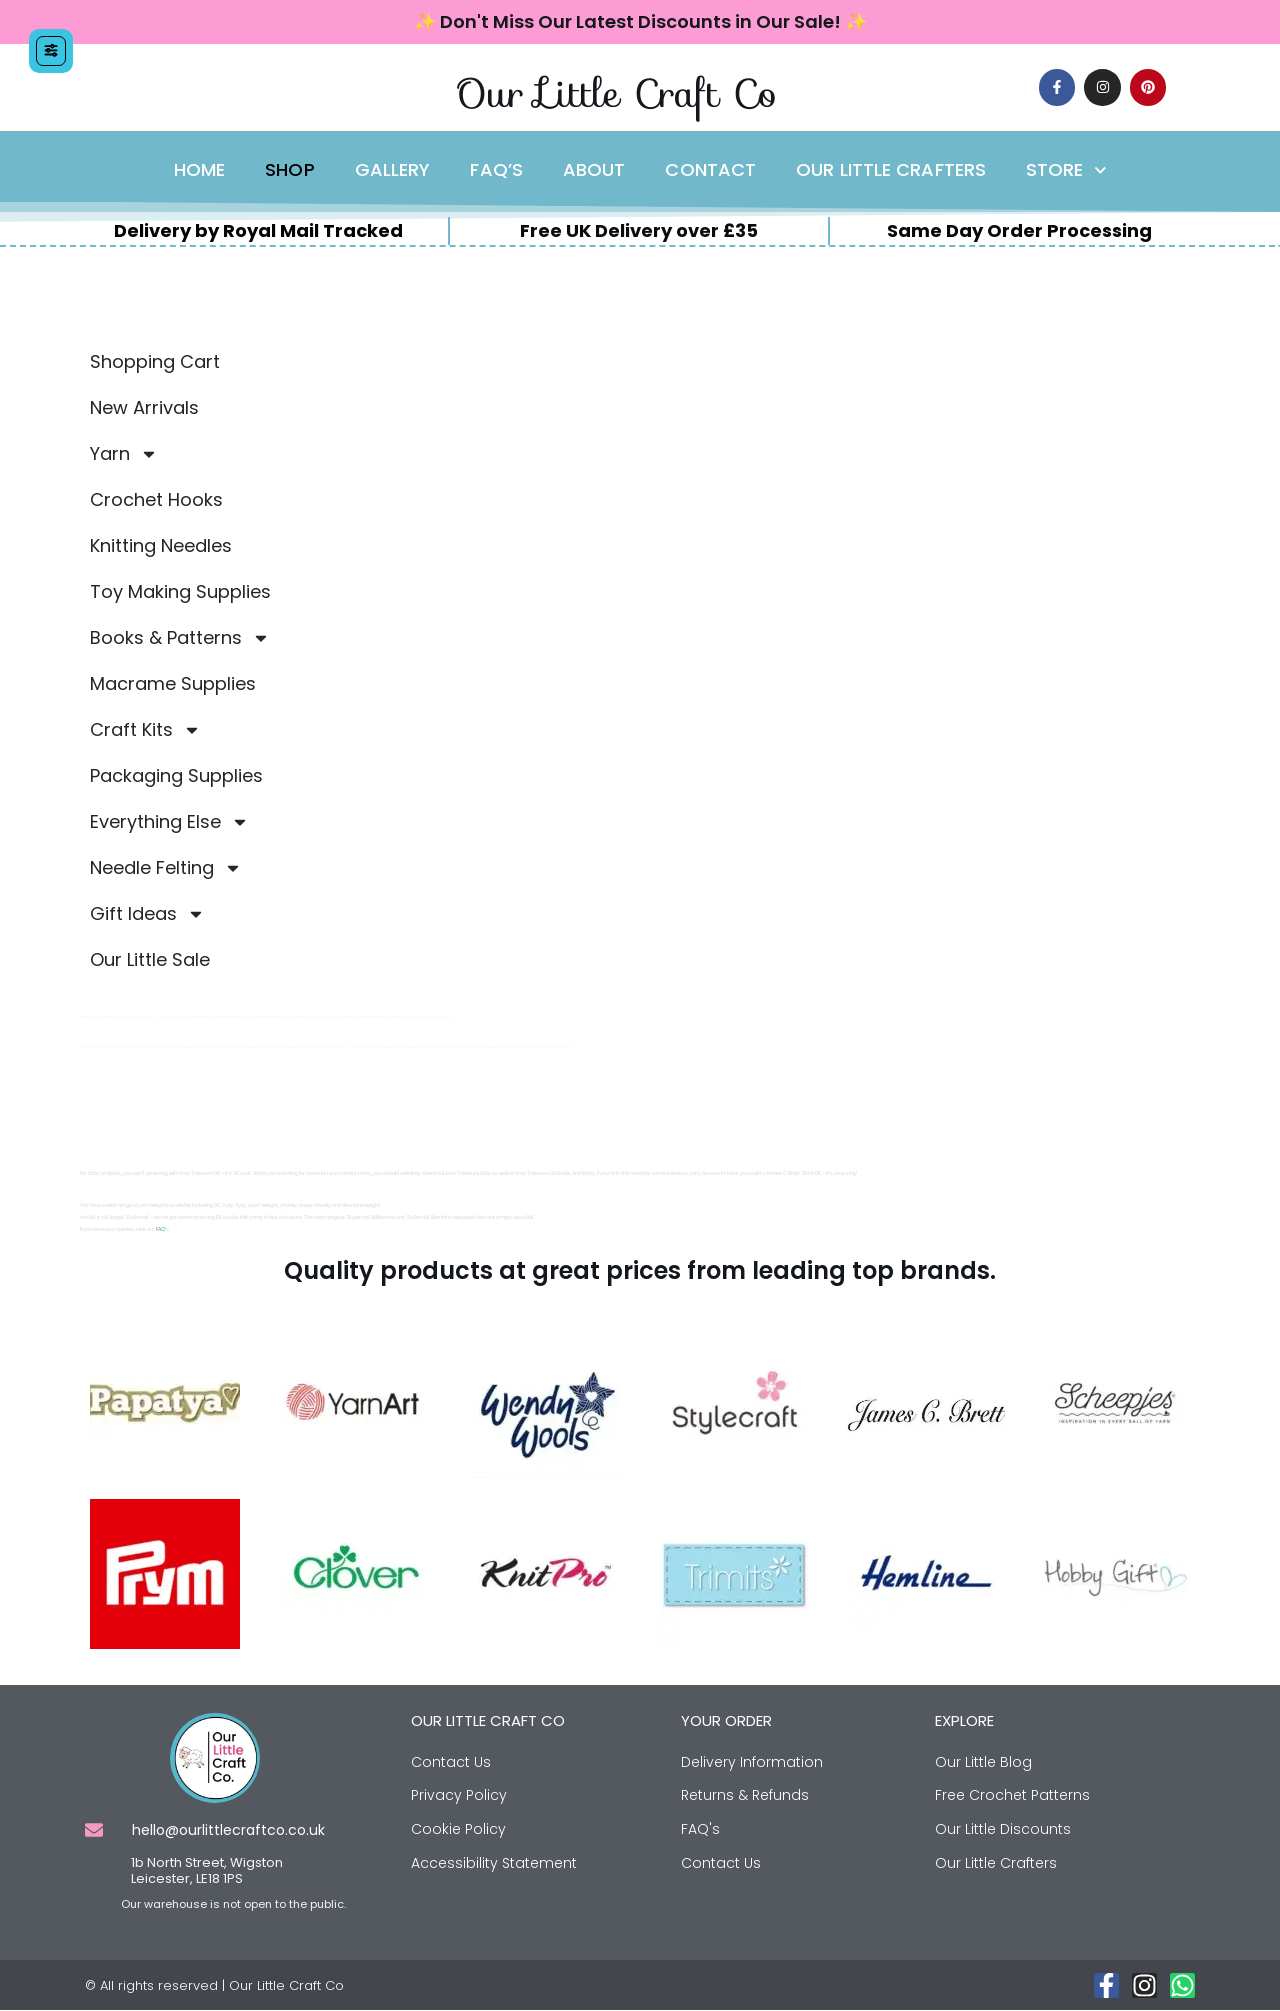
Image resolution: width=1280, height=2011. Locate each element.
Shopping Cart (155, 361)
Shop (289, 170)
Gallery (393, 170)
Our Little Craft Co (616, 93)
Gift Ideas (147, 914)
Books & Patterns (180, 638)
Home (199, 170)
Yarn (124, 454)
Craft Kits (145, 730)
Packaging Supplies (176, 775)
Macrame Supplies (173, 683)
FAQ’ (161, 1229)
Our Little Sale (150, 959)
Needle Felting (166, 868)
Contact (710, 170)
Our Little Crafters (891, 170)
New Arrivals (144, 407)
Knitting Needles (161, 545)
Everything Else (169, 822)
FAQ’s (496, 170)
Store (1066, 170)
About (594, 170)
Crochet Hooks (156, 499)
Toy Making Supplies (180, 591)
